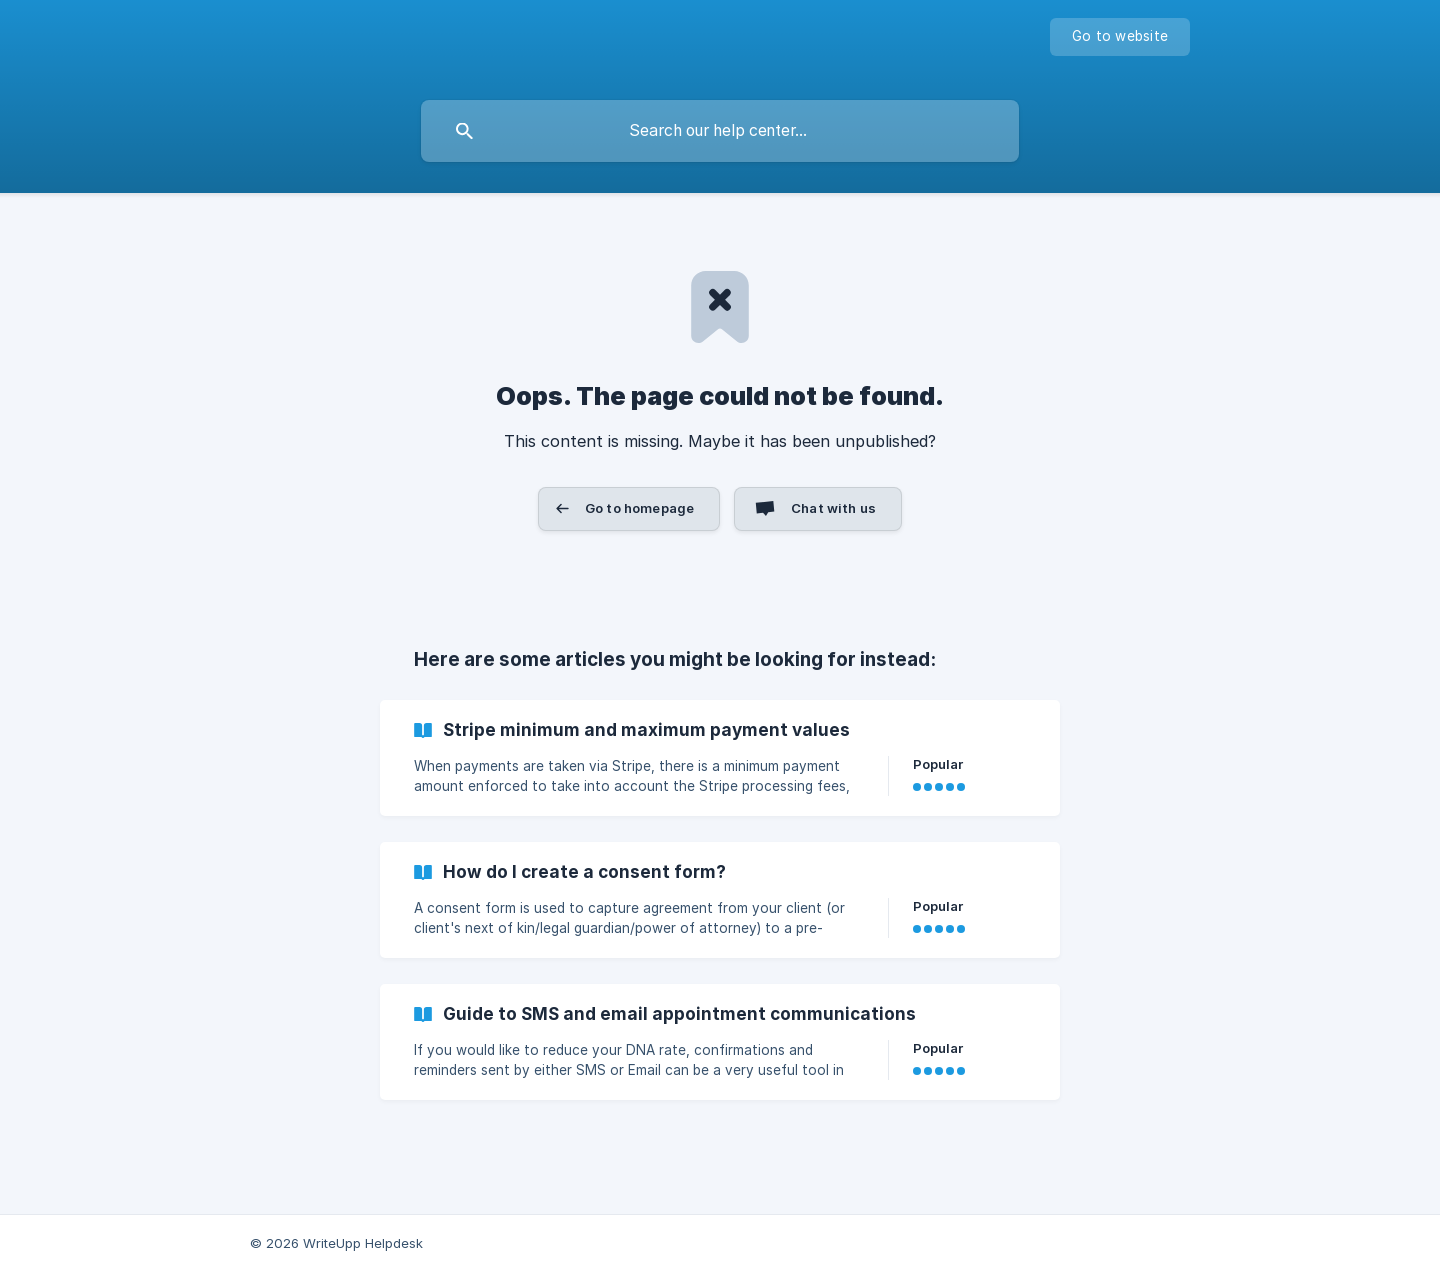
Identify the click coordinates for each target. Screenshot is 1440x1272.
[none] (1120, 37)
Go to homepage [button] (639, 508)
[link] (720, 758)
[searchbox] (720, 131)
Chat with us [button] (833, 508)
